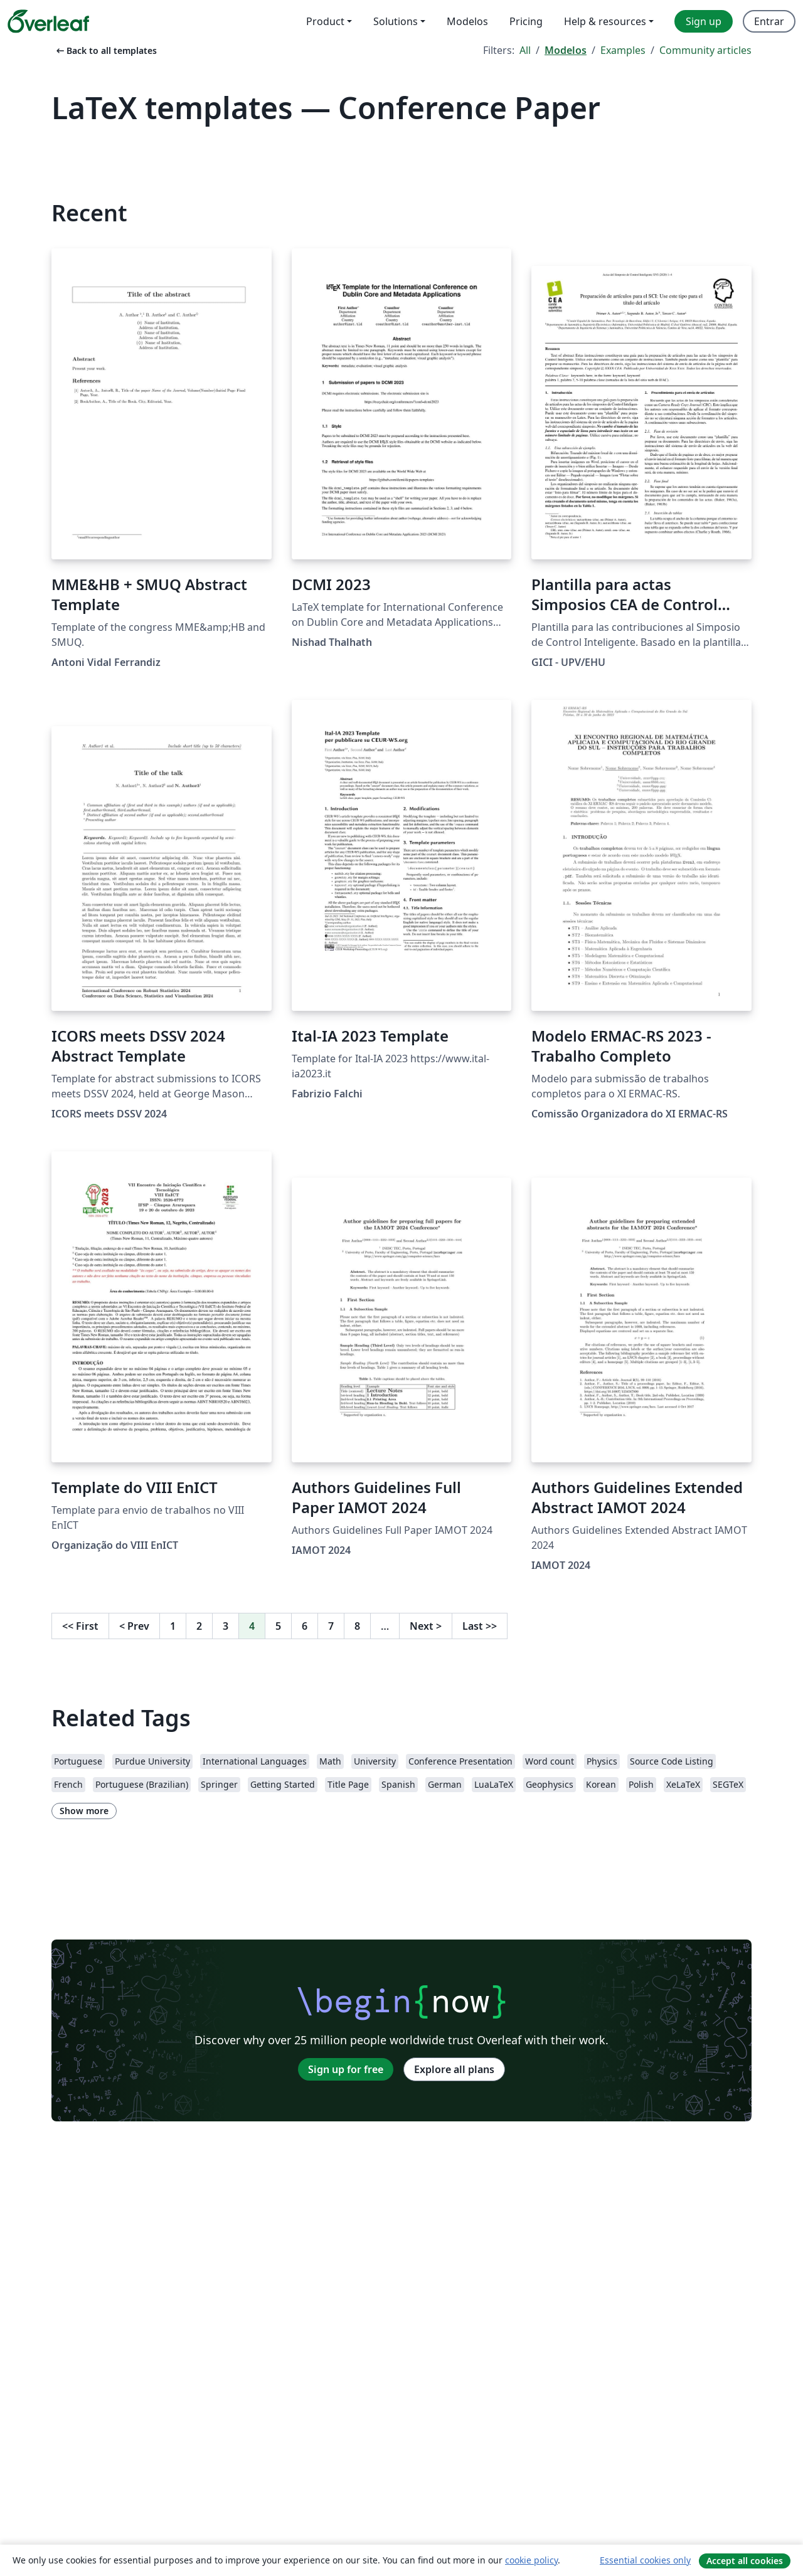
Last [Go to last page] (479, 1626)
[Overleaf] (48, 21)
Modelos (566, 50)
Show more (84, 1811)
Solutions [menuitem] (395, 21)
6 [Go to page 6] (304, 1626)
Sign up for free (345, 2069)
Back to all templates (105, 50)
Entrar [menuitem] (769, 21)
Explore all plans (454, 2069)
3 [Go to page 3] (225, 1626)
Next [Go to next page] (426, 1626)
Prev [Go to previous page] (134, 1626)
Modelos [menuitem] (467, 21)
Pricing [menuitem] (526, 21)
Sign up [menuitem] (703, 21)
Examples (623, 50)
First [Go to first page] (80, 1626)
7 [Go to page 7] (331, 1626)
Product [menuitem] (325, 21)
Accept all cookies (744, 2561)
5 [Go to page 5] (278, 1626)
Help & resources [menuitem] (605, 21)
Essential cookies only (645, 2560)
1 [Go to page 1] (173, 1626)
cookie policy (531, 2560)
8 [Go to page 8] (357, 1626)
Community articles (705, 50)
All (525, 50)
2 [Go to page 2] (199, 1626)
